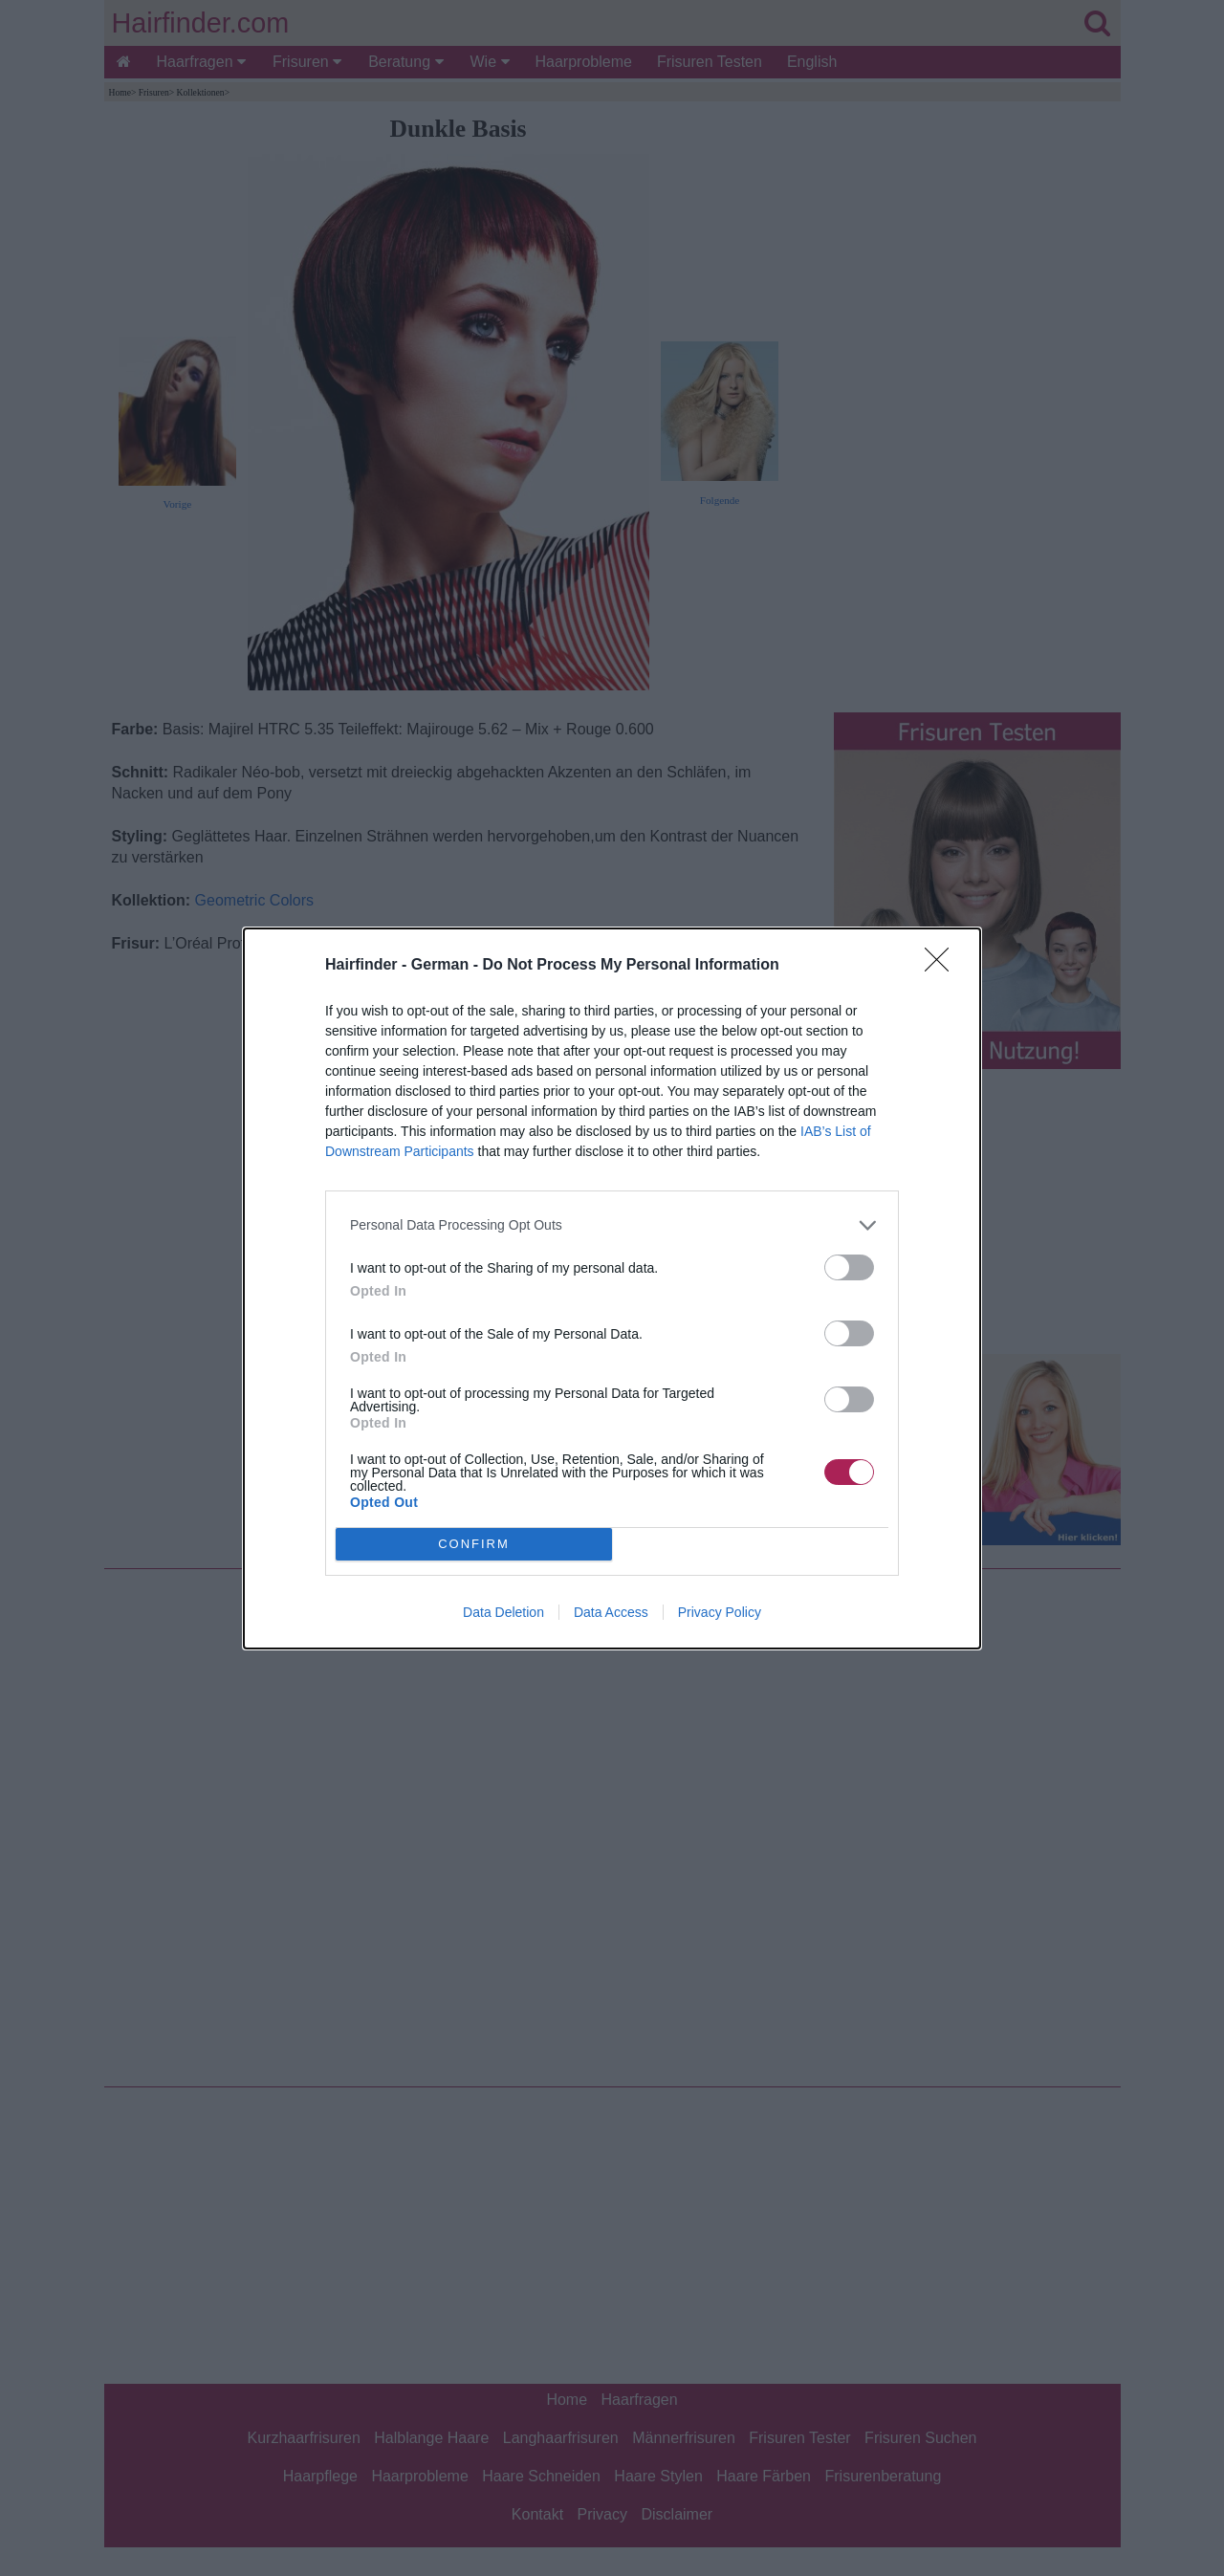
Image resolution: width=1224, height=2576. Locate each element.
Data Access (611, 1612)
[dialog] (612, 1288)
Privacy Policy (719, 1612)
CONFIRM (474, 1544)
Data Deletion (503, 1612)
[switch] (849, 1267)
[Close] (943, 966)
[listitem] (612, 1225)
